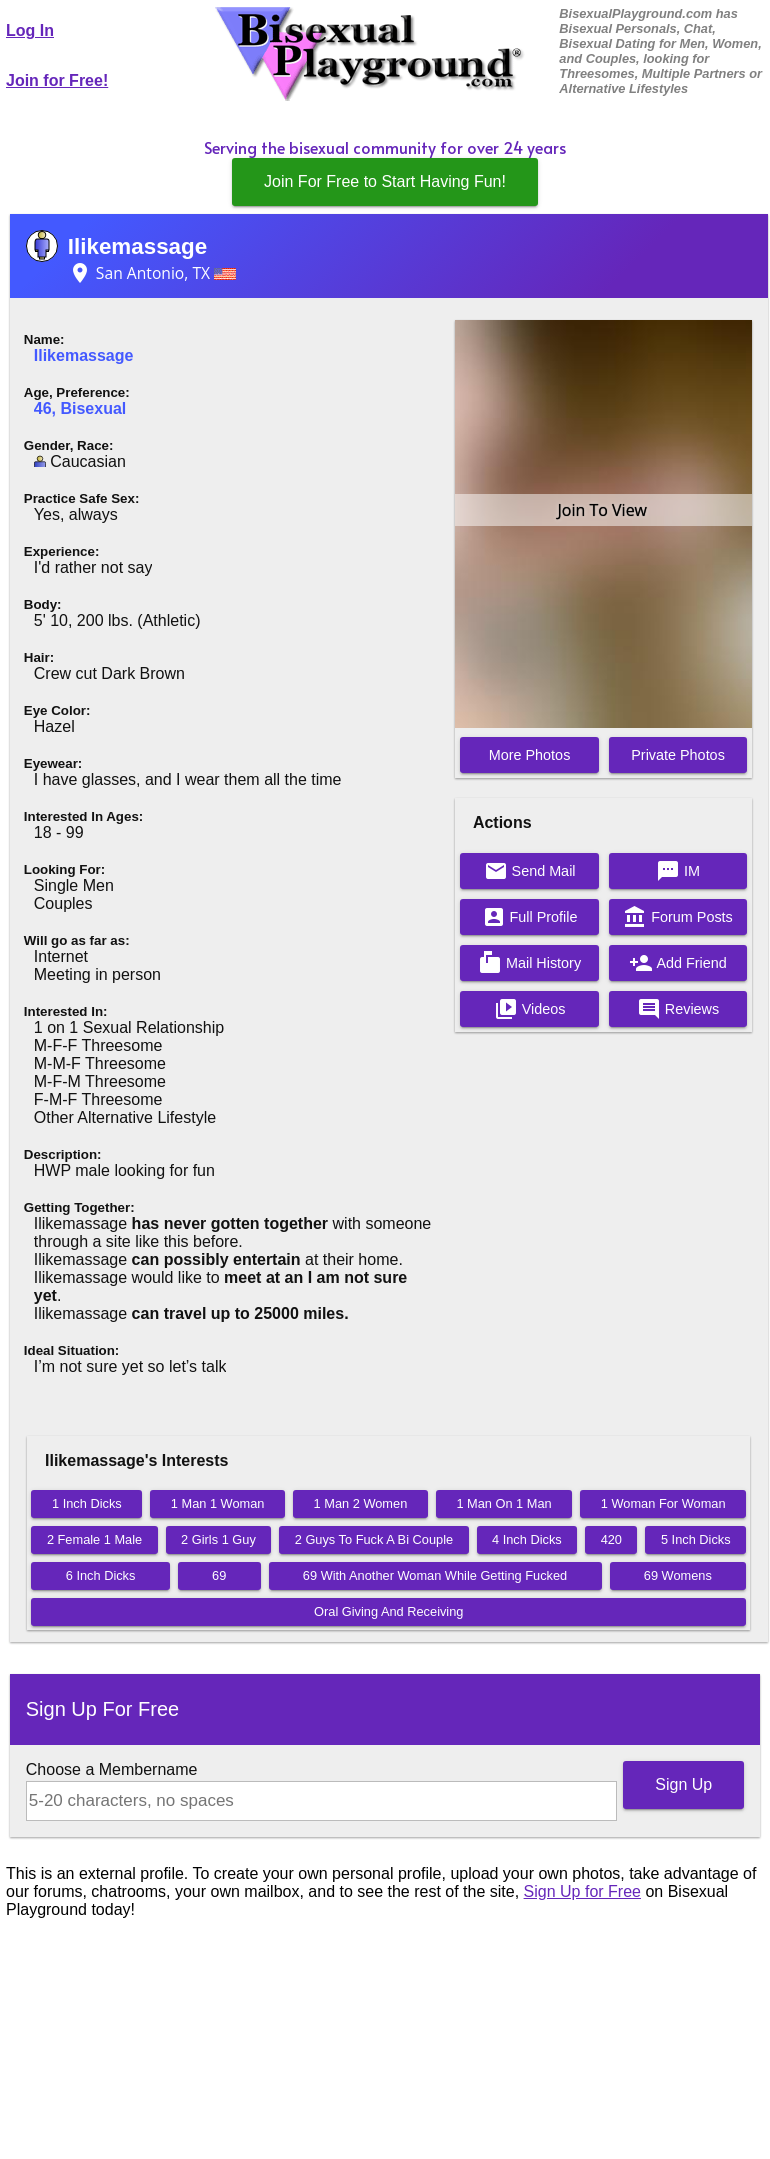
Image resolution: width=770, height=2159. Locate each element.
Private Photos (678, 755)
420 (611, 1539)
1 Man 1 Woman (218, 1503)
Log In (30, 30)
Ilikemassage (137, 246)
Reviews (678, 1009)
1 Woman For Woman (663, 1503)
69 (219, 1575)
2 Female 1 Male (94, 1539)
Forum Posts (678, 917)
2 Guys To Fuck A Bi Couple (374, 1539)
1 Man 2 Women (361, 1503)
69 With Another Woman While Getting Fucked (435, 1575)
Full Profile (530, 917)
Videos (530, 1009)
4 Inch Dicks (527, 1539)
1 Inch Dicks (87, 1503)
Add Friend (678, 963)
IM (678, 871)
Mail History (529, 963)
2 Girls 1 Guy (218, 1539)
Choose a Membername (112, 1769)
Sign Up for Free (582, 1891)
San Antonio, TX (152, 273)
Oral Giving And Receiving (388, 1611)
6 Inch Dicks (101, 1575)
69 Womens (678, 1575)
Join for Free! (57, 80)
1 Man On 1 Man (503, 1503)
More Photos (530, 755)
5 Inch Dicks (696, 1539)
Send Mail (530, 871)
